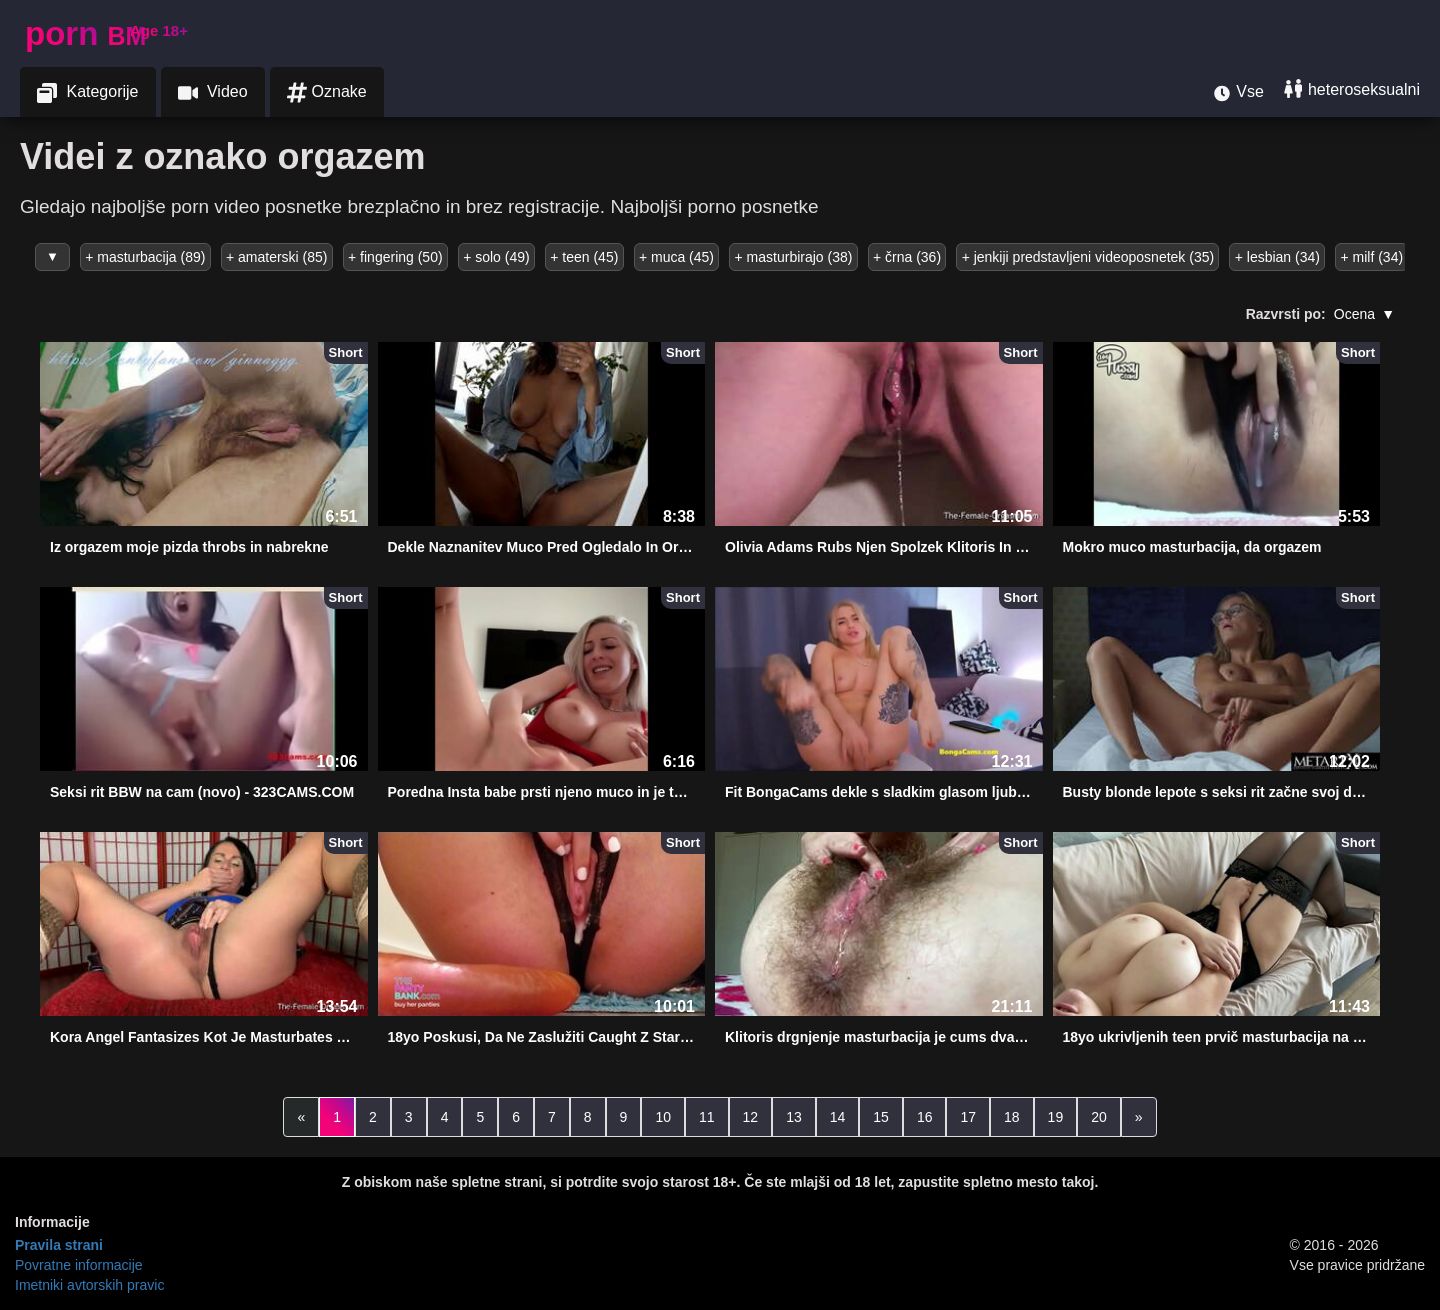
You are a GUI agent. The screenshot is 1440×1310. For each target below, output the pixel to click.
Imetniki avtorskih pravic (89, 1285)
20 (1099, 1117)
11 (707, 1117)
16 (925, 1117)
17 (968, 1117)
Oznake (327, 92)
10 (663, 1117)
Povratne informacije (79, 1265)
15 (881, 1117)
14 (838, 1117)
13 (794, 1117)
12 (751, 1117)
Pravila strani (59, 1245)
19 (1056, 1117)
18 (1012, 1117)
